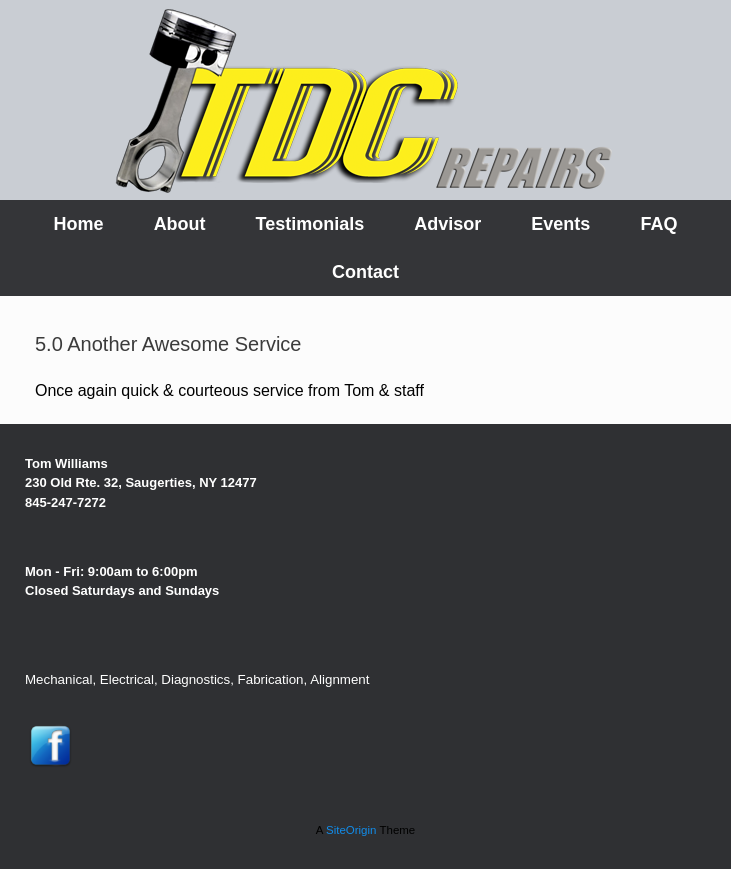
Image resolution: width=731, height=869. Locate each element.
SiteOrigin (351, 830)
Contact (365, 272)
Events (560, 224)
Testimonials (310, 224)
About (180, 224)
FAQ (658, 224)
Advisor (447, 224)
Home (79, 224)
